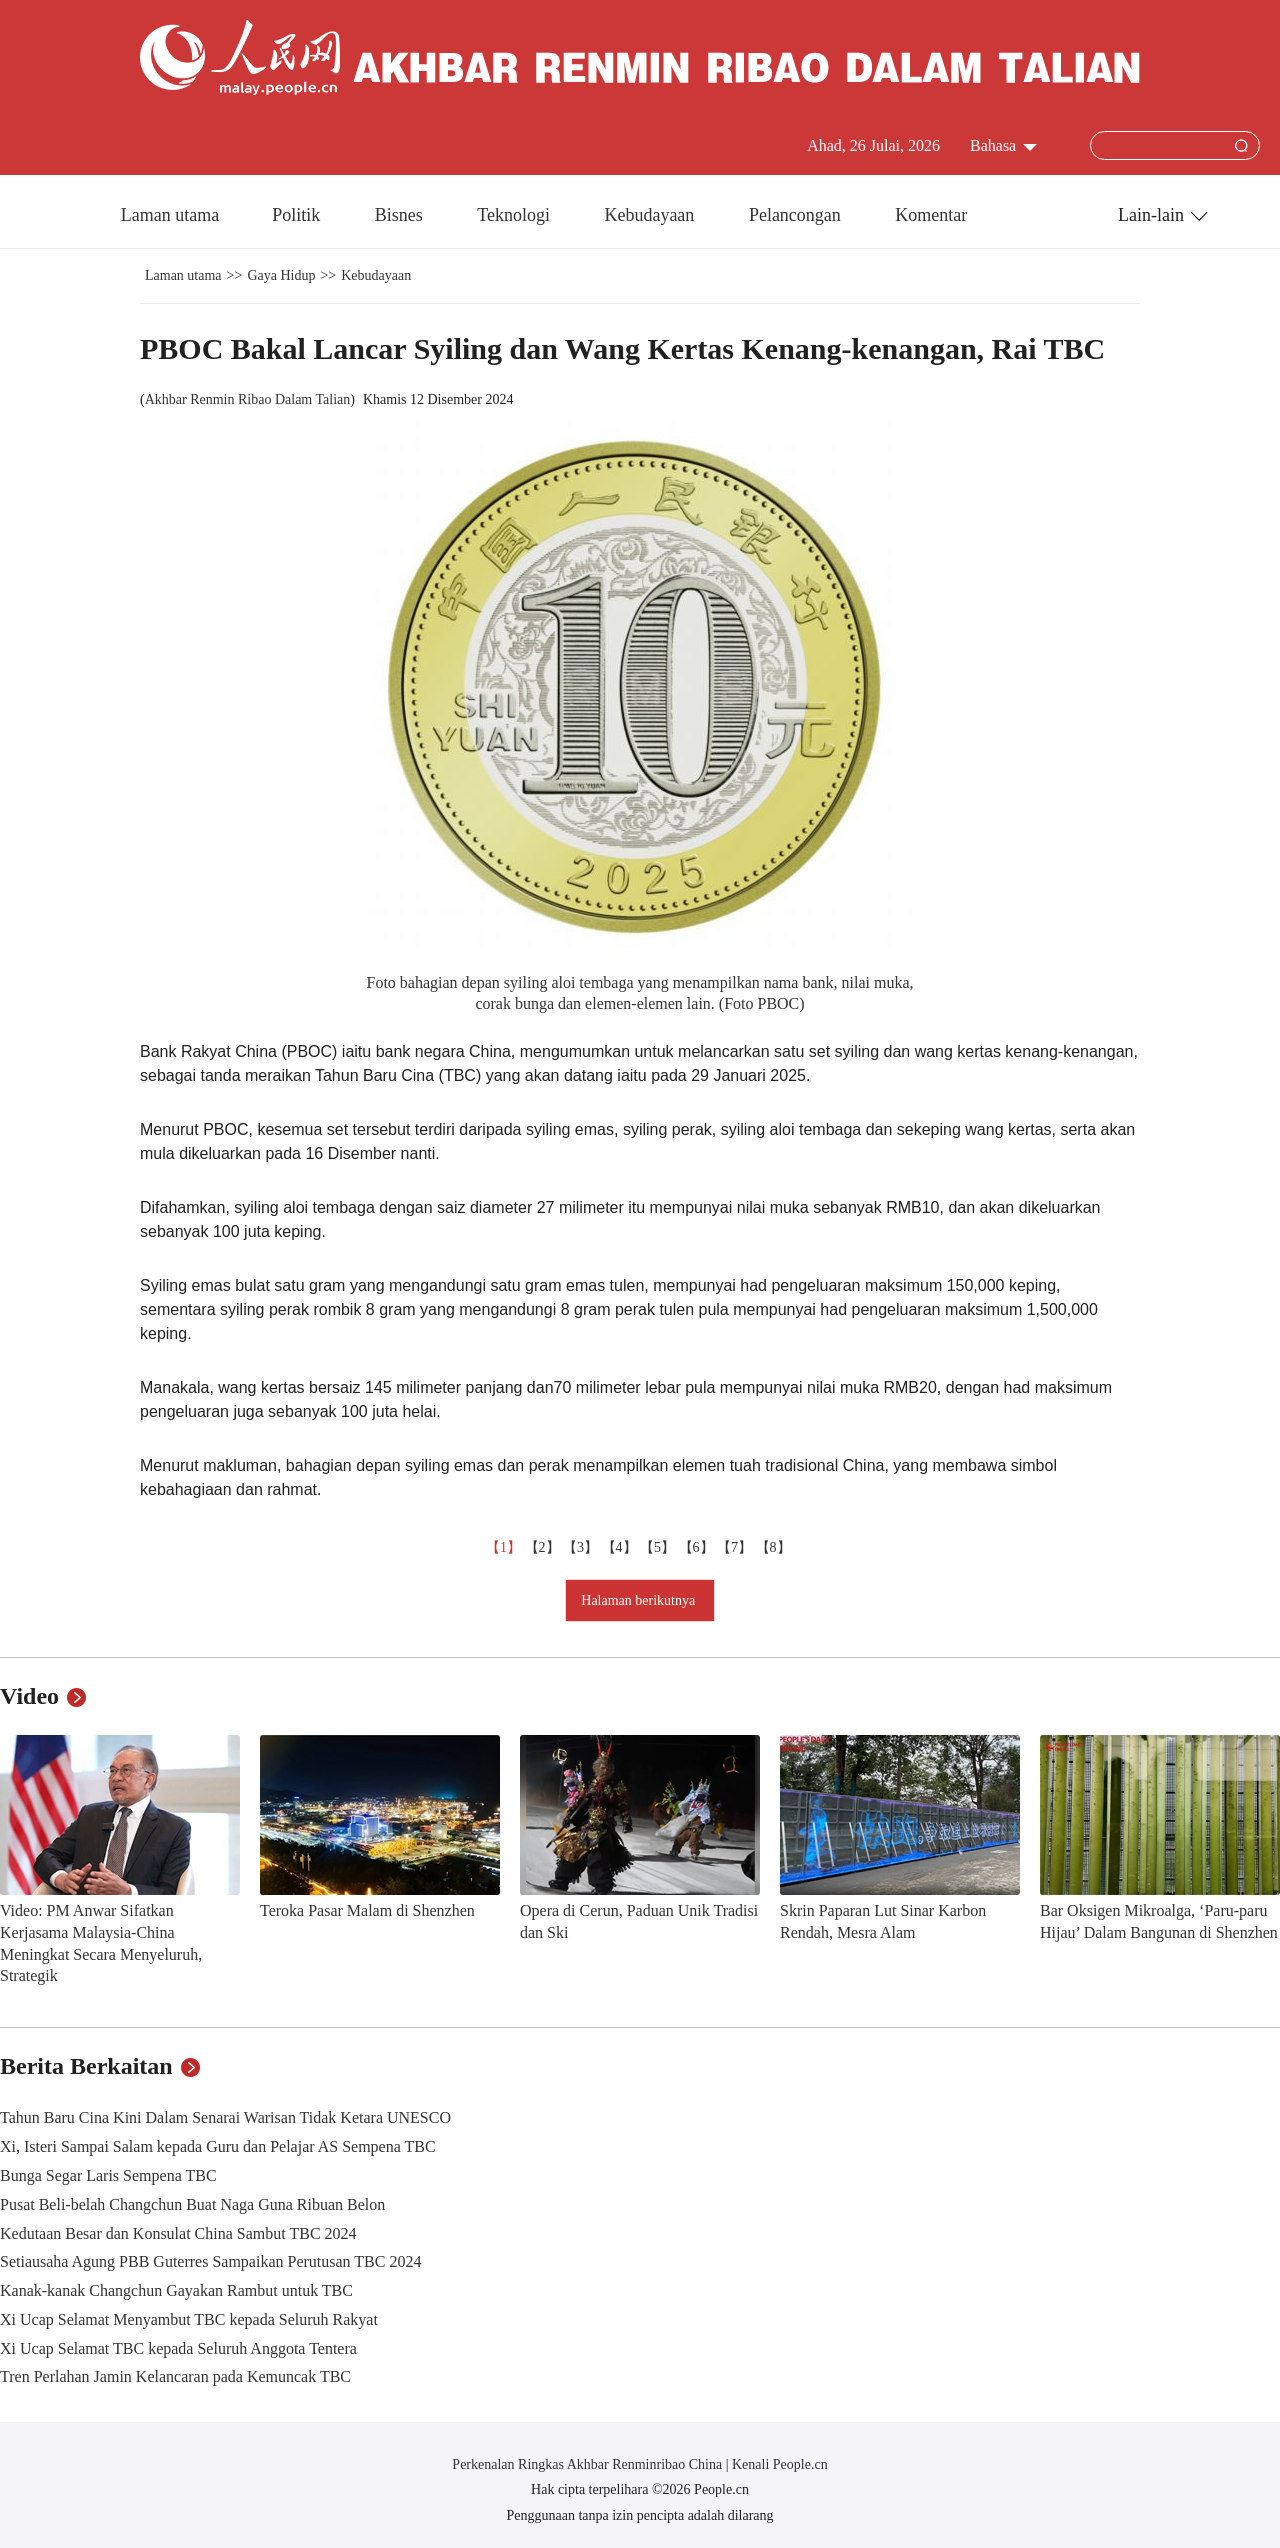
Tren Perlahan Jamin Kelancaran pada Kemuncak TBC (175, 2376)
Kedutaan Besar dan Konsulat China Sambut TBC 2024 (178, 2233)
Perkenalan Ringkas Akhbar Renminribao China (588, 2464)
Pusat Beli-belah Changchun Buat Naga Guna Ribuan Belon (192, 2204)
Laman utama (170, 215)
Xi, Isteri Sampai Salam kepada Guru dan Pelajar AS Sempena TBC (218, 2146)
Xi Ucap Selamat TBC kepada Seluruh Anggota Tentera (178, 2348)
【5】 (659, 1547)
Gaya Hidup (281, 275)
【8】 (775, 1547)
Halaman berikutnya (639, 1600)
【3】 (582, 1547)
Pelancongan (797, 215)
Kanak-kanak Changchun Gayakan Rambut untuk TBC (176, 2290)
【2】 (544, 1547)
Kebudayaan (651, 215)
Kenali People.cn (778, 2464)
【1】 (505, 1547)
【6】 (698, 1547)
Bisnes (401, 215)
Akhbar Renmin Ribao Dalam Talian (248, 399)
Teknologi (515, 215)
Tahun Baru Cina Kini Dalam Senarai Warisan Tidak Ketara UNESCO (225, 2117)
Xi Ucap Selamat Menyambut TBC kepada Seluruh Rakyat (189, 2319)
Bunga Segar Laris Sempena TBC (108, 2175)
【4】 (621, 1547)
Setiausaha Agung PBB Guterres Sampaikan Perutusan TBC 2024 (210, 2261)
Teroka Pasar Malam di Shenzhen (367, 1910)
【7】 (736, 1547)
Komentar (931, 215)
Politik (298, 215)
